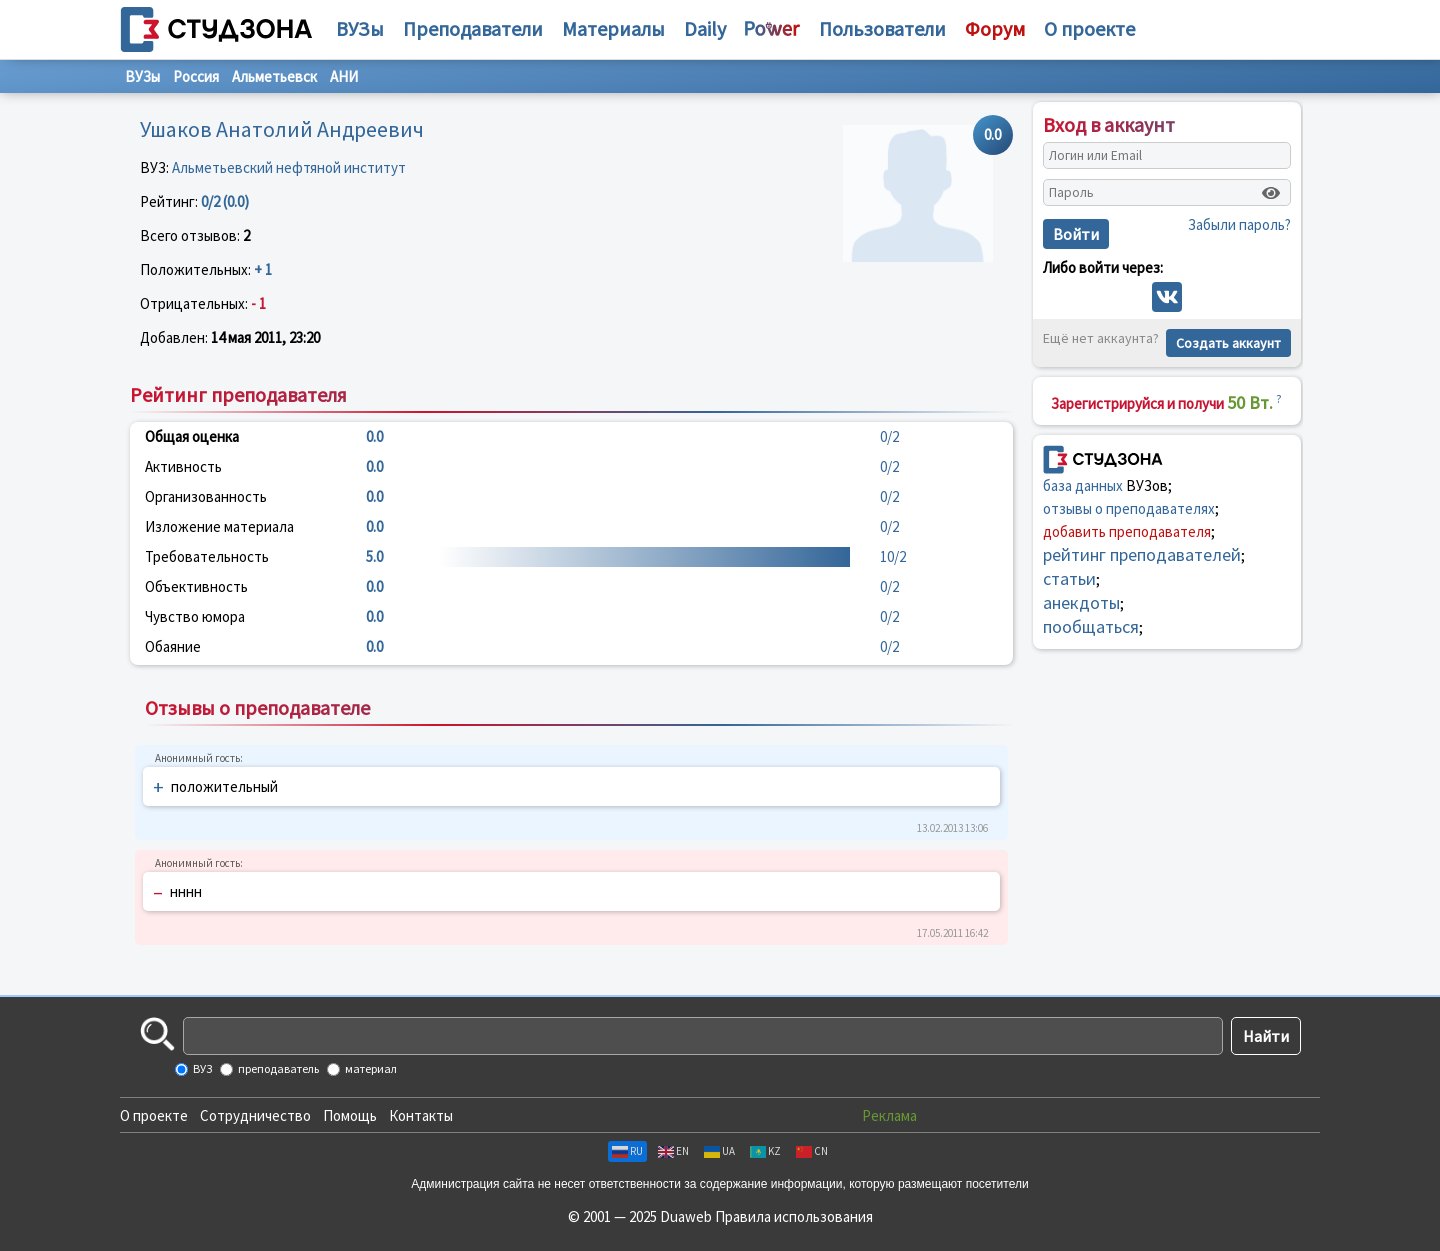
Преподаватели (473, 28)
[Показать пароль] (1271, 193)
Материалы (613, 28)
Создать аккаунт (1228, 343)
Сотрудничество (255, 1115)
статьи (1069, 578)
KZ (765, 1151)
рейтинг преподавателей (1142, 554)
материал (370, 1068)
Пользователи (882, 28)
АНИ (344, 76)
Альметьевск (274, 76)
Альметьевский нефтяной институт (289, 167)
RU (627, 1151)
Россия (196, 76)
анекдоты (1081, 602)
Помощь (350, 1115)
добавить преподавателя (1127, 531)
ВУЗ (201, 1068)
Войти (1076, 234)
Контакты (421, 1115)
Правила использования (794, 1216)
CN (812, 1151)
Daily (705, 28)
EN (673, 1151)
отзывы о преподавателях (1129, 508)
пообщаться (1091, 626)
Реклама (889, 1115)
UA (719, 1151)
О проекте (154, 1115)
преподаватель (277, 1068)
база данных (1083, 485)
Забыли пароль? (1239, 224)
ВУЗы (360, 28)
